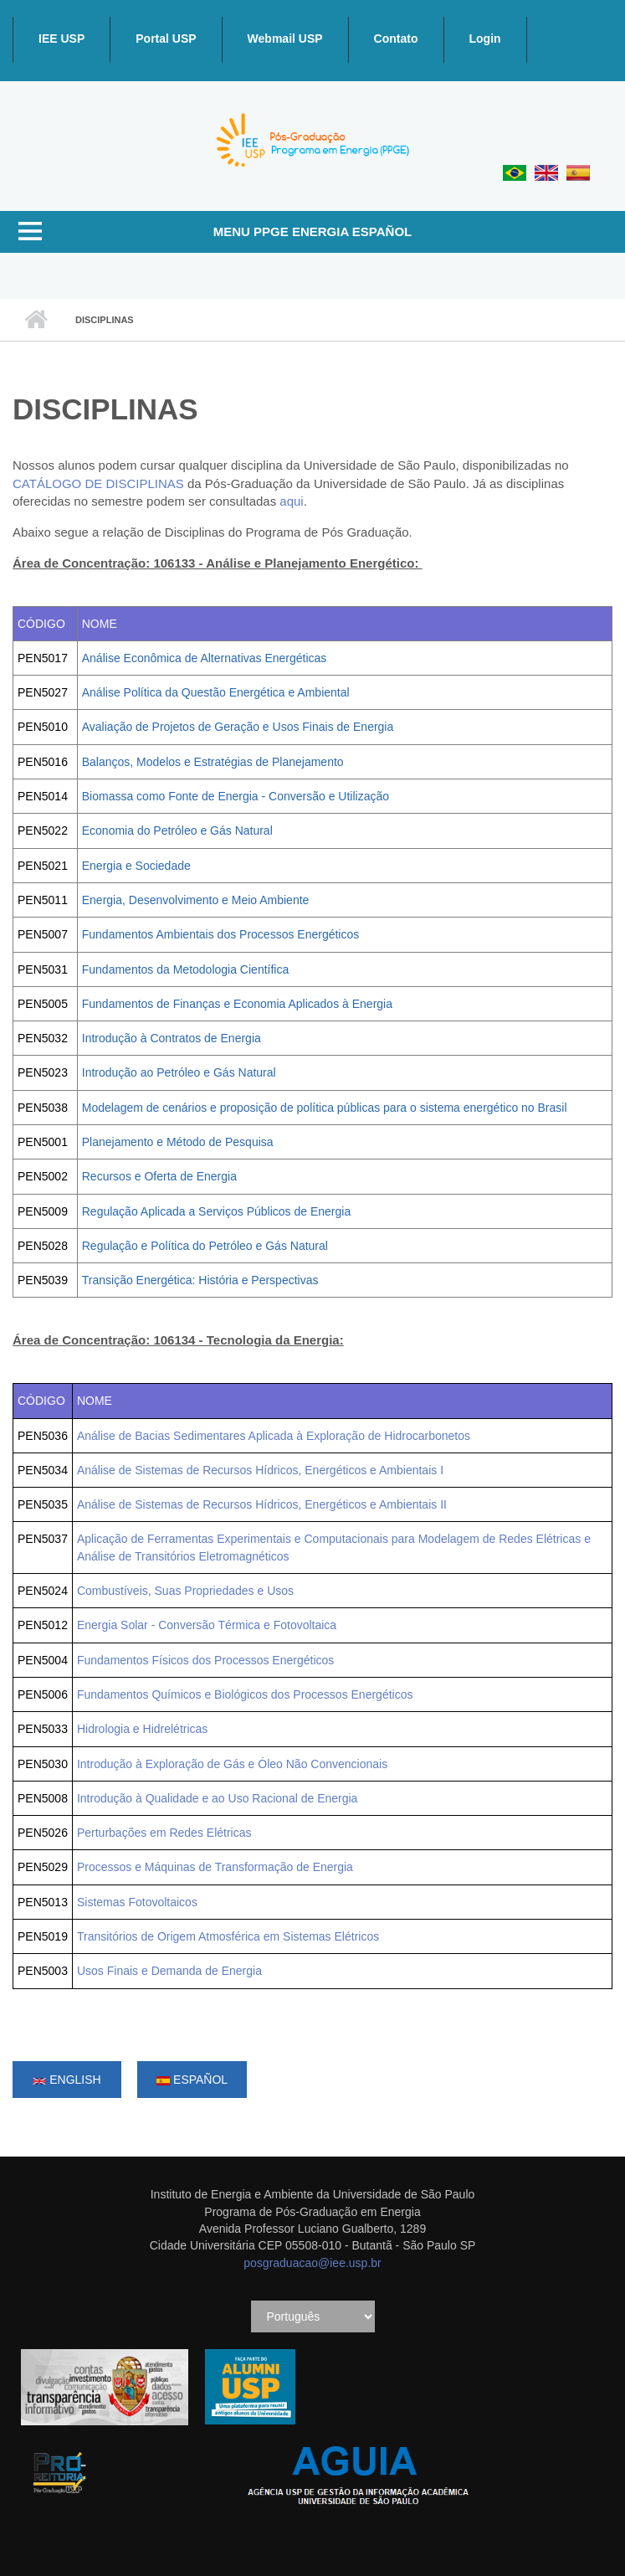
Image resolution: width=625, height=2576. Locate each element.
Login (485, 38)
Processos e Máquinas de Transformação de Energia (215, 1867)
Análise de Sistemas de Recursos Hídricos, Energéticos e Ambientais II (262, 1504)
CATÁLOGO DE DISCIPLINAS (98, 483)
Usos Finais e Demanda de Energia (169, 1970)
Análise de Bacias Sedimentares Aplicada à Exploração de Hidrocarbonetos (273, 1435)
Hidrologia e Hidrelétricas (142, 1728)
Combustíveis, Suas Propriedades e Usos (185, 1590)
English (66, 2079)
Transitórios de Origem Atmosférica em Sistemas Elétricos (228, 1936)
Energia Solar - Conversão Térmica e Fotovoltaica (206, 1625)
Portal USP (166, 38)
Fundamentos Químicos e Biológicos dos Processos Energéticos (245, 1694)
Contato (396, 38)
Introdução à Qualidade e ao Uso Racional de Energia (217, 1798)
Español (192, 2079)
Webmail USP (285, 38)
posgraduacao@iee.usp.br (312, 2263)
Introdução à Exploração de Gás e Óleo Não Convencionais (232, 1764)
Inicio (36, 320)
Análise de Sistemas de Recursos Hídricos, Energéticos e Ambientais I (260, 1470)
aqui (291, 501)
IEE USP (61, 38)
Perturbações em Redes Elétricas (164, 1832)
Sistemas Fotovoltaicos (137, 1902)
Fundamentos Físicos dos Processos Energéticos (205, 1660)
